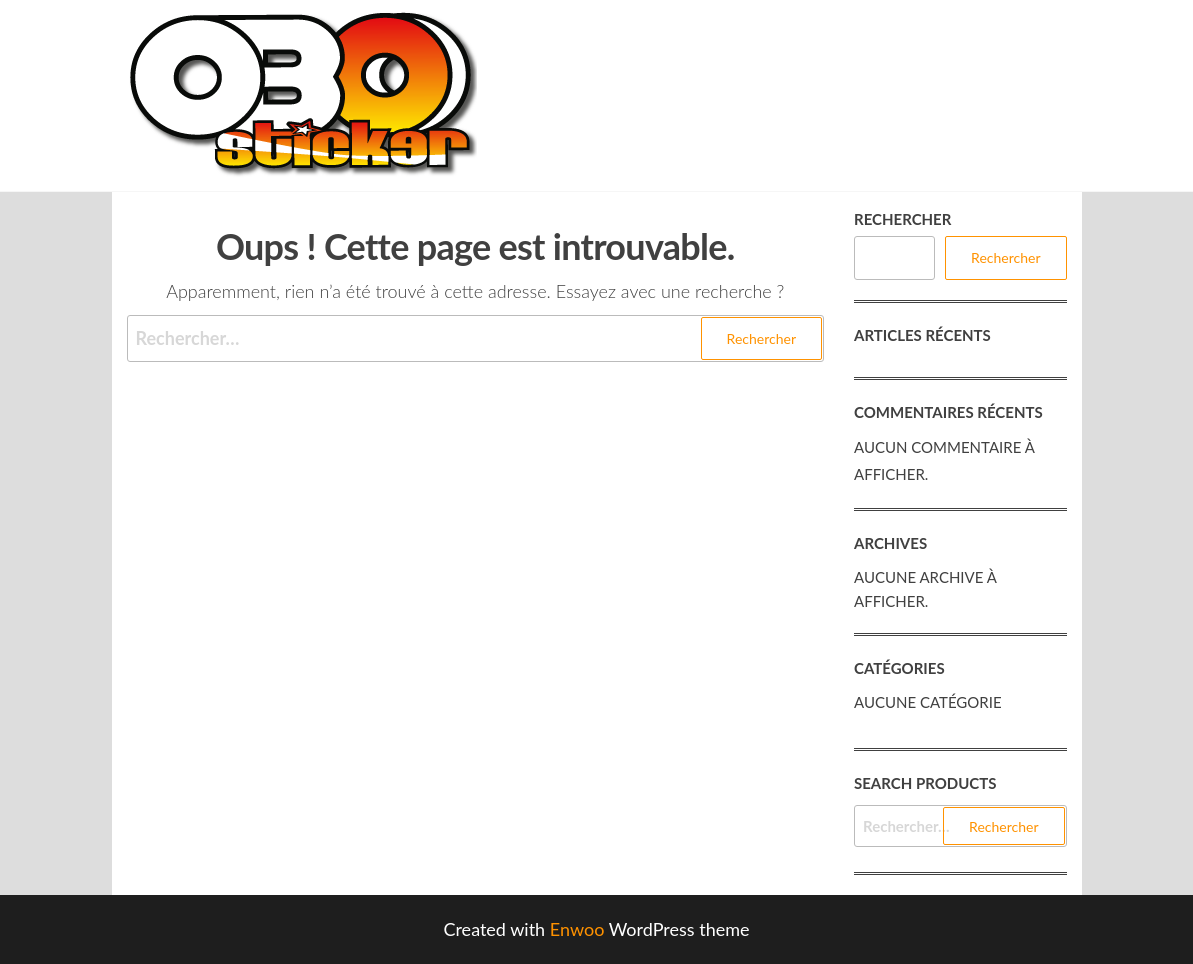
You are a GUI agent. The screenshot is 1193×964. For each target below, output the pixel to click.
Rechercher (902, 219)
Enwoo (577, 929)
